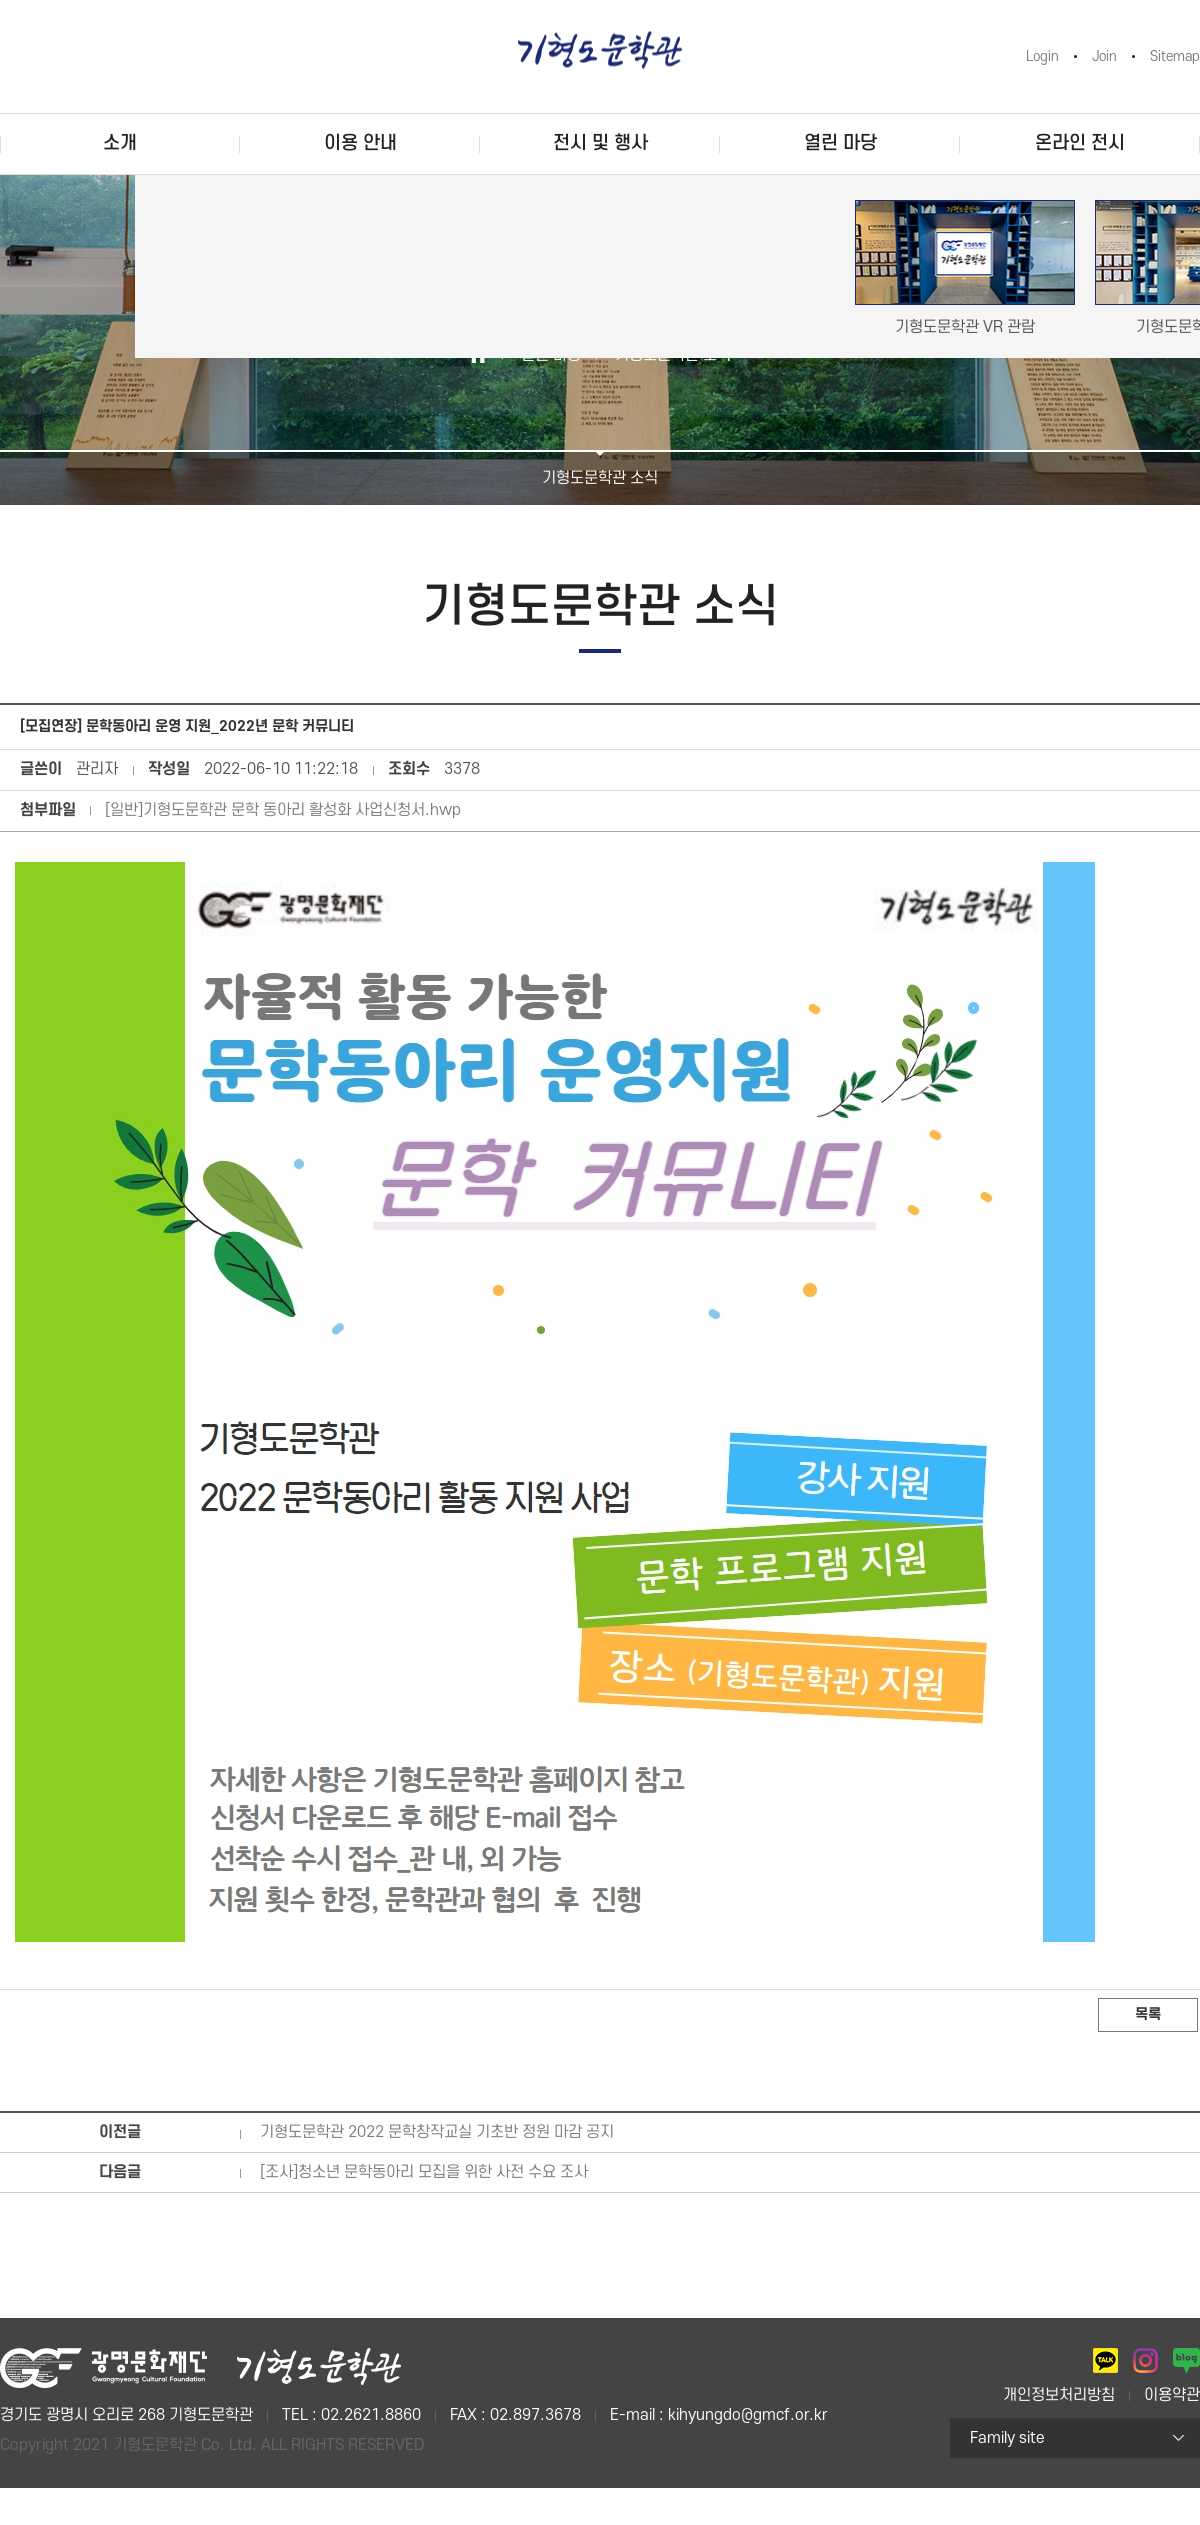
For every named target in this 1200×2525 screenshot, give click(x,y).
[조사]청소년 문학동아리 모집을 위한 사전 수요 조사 (424, 2172)
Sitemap (1175, 56)
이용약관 (1172, 2395)
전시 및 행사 (600, 143)
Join (1104, 56)
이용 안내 (360, 143)
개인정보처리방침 (1059, 2395)
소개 (120, 143)
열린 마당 (840, 143)
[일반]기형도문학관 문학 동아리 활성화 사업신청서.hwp (283, 810)
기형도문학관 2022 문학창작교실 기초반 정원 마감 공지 (437, 2132)
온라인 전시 (1080, 143)
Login (1042, 56)
